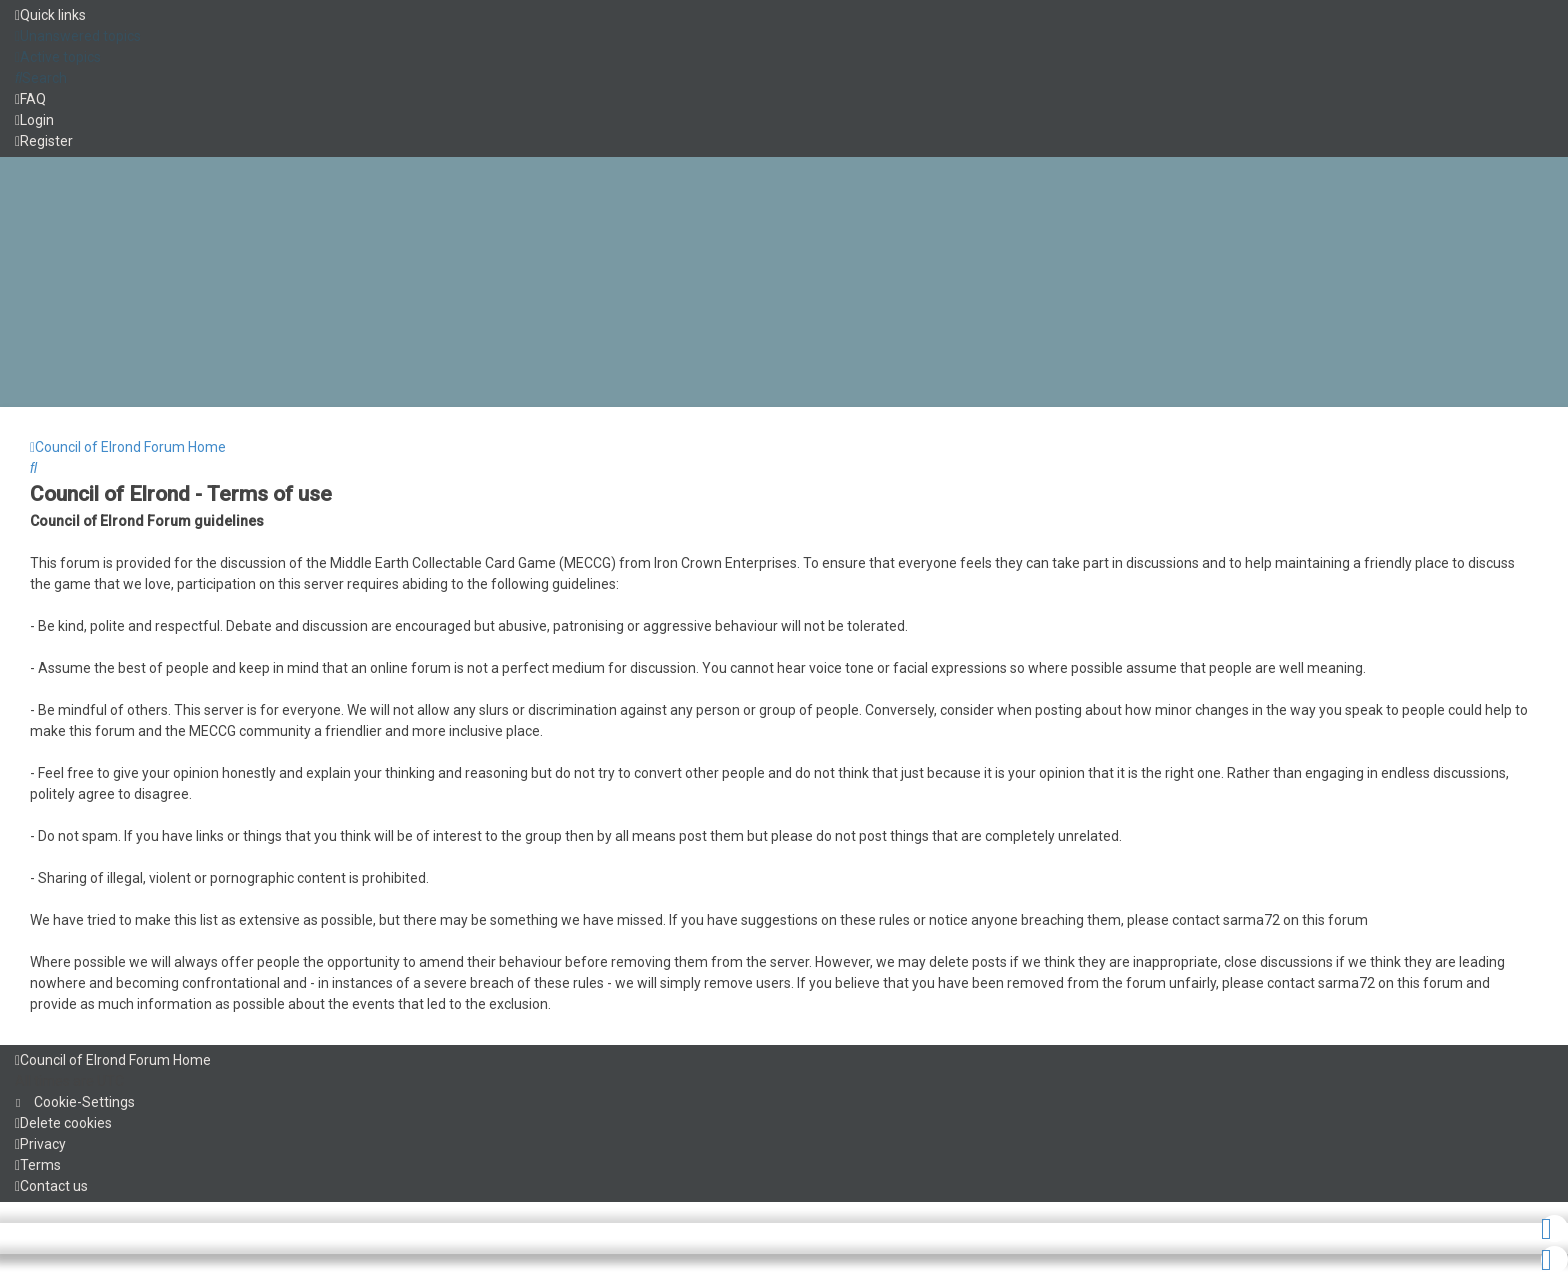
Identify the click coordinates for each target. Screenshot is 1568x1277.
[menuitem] (78, 36)
